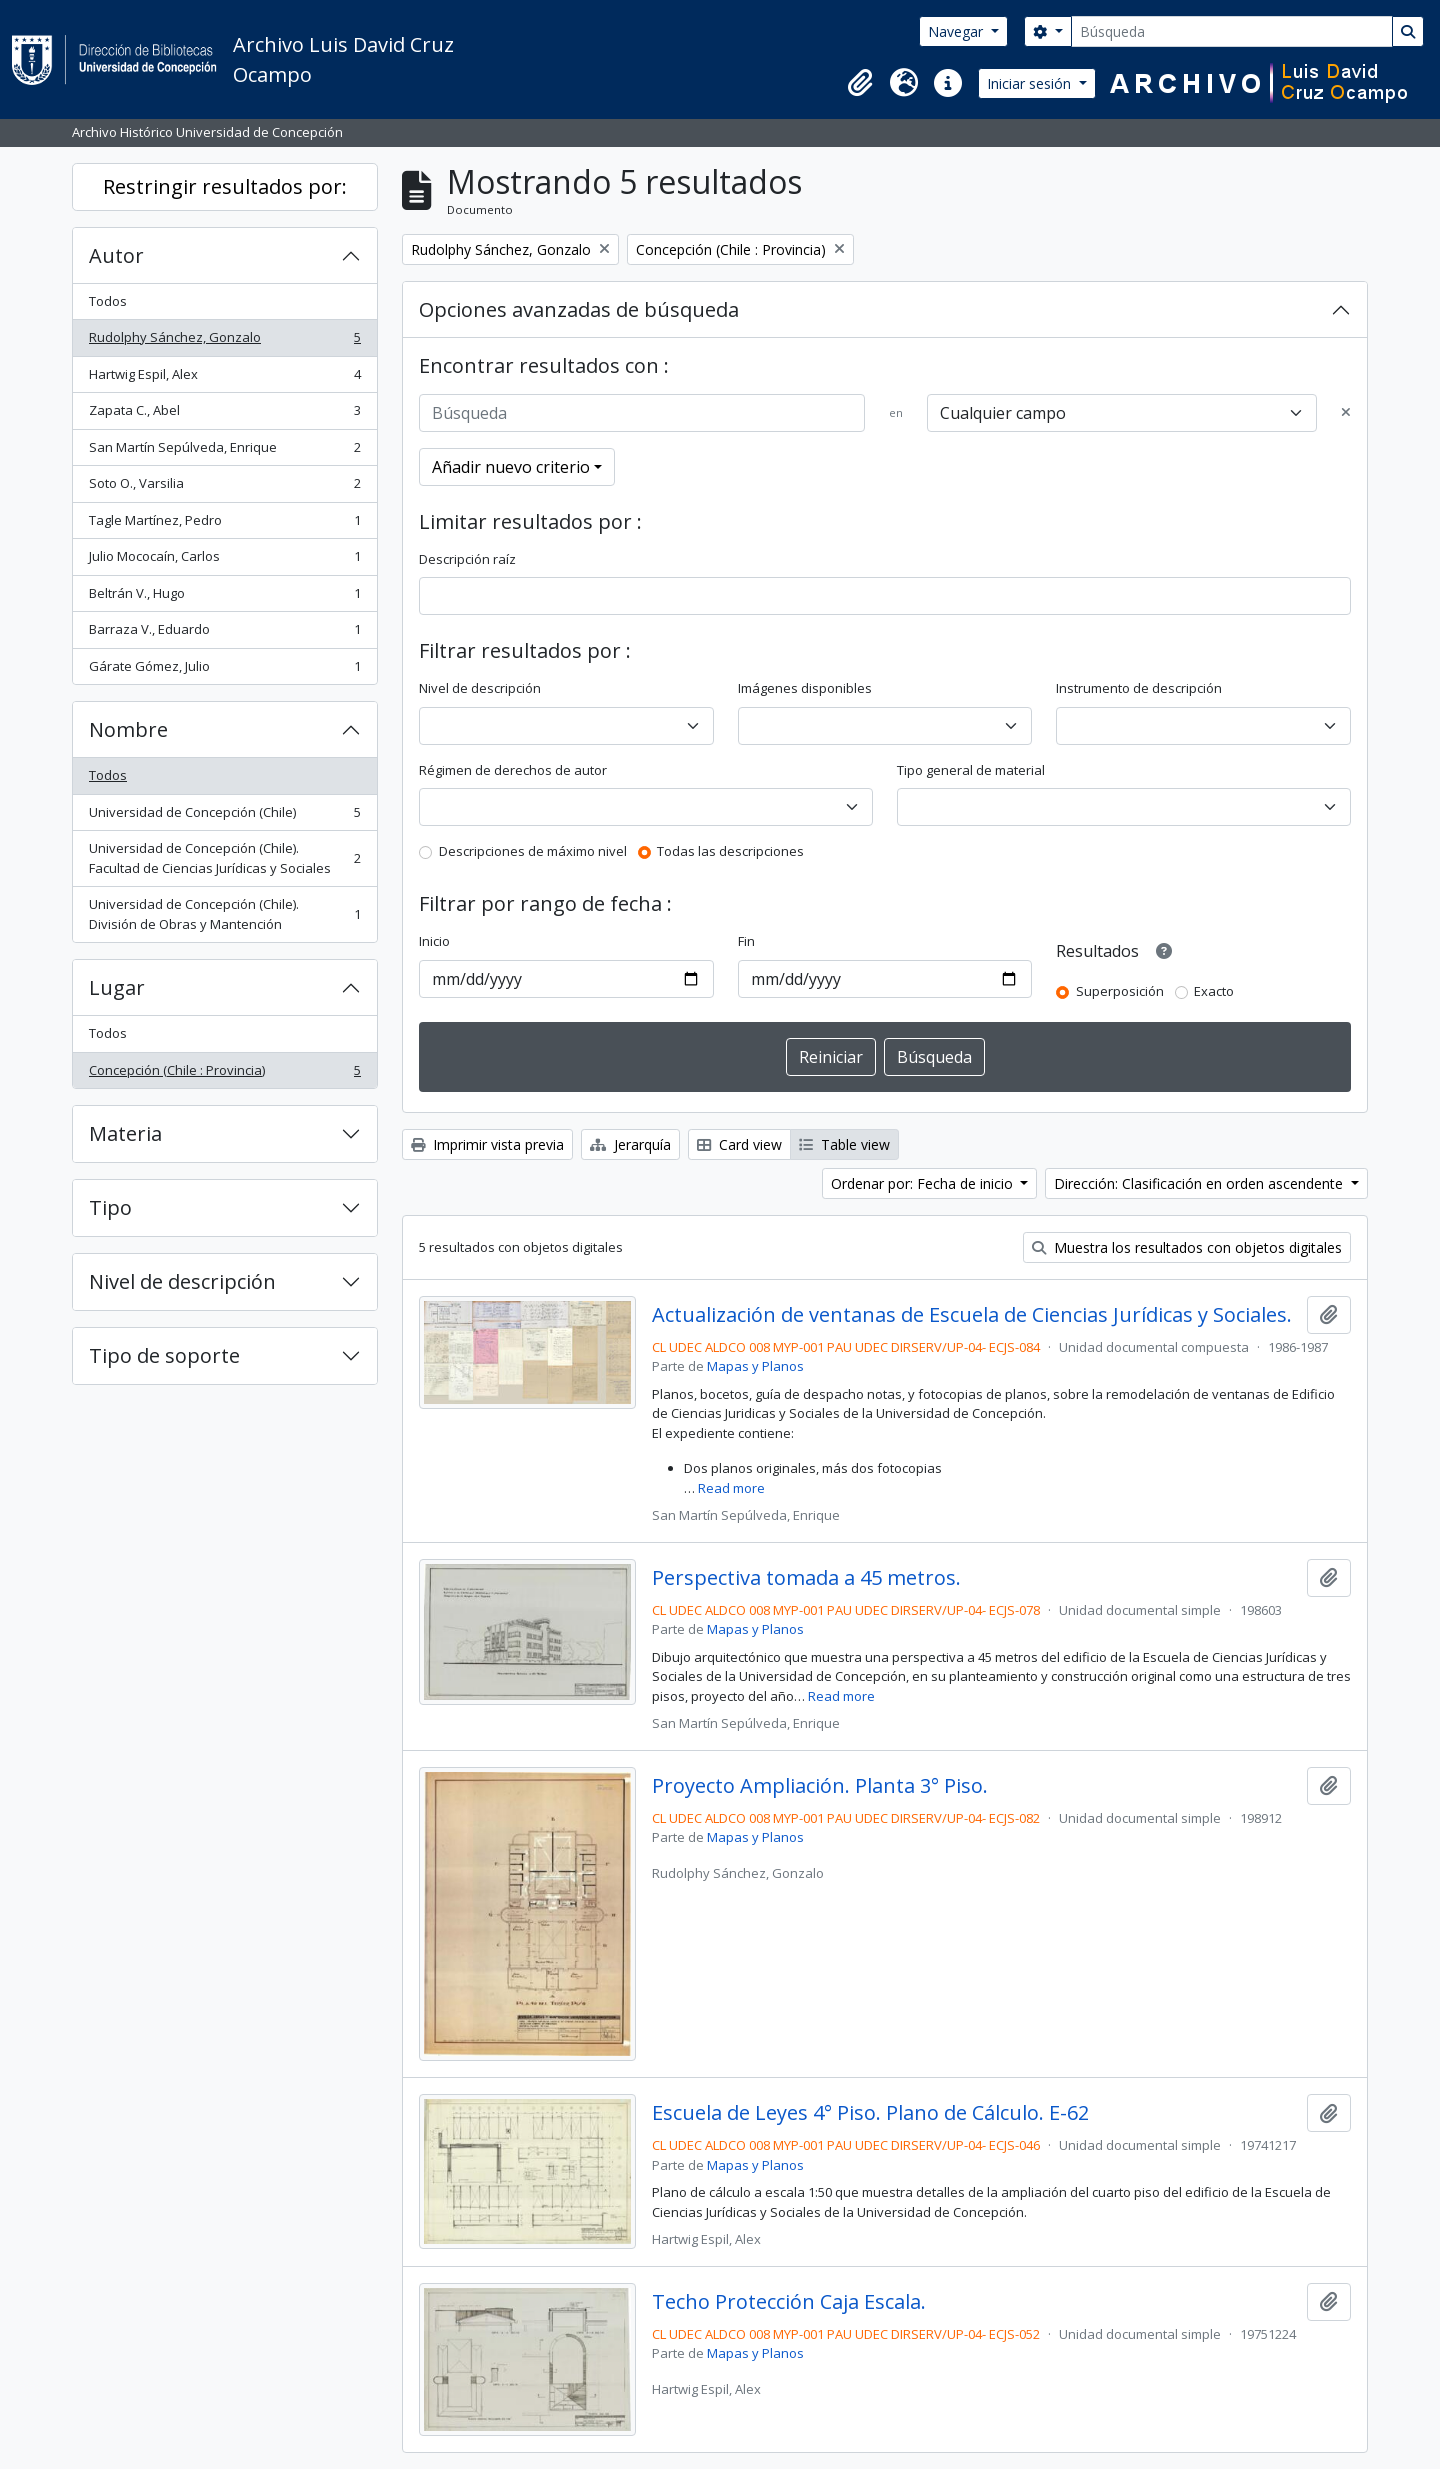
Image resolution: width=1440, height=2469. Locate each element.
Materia (125, 1133)
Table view (844, 1144)
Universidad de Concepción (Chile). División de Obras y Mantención (224, 914)
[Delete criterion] (1346, 413)
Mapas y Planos (755, 1366)
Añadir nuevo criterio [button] (511, 467)
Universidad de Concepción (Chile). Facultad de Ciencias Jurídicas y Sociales (224, 858)
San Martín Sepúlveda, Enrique (224, 451)
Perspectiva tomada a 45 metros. (806, 1578)
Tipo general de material (971, 770)
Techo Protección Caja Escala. (789, 2302)
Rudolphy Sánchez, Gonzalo (224, 341)
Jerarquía (630, 1144)
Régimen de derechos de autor (513, 770)
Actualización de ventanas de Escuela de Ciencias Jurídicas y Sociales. (972, 1315)
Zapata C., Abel (224, 414)
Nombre (128, 729)
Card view (739, 1144)
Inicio (434, 941)
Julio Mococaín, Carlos (224, 560)
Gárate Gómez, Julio (224, 670)
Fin (746, 941)
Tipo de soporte (164, 1355)
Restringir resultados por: (225, 186)
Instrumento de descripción (1139, 688)
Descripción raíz (467, 559)
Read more (731, 1488)
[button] (860, 83)
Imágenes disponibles (805, 688)
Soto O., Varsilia (224, 487)
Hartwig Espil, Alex (224, 378)
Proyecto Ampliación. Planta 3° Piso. (820, 1786)
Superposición (1120, 991)
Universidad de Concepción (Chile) (224, 816)
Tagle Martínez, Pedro (224, 524)
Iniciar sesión (1031, 83)
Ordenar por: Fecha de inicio (924, 1183)
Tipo (110, 1207)
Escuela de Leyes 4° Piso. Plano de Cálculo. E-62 (870, 2113)
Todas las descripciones (730, 851)
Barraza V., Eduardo (224, 633)
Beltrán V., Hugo (224, 597)
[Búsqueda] (1232, 31)
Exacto (1214, 991)
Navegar (957, 31)
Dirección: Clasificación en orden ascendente (1200, 1183)
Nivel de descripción (182, 1281)
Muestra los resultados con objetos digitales (1187, 1247)
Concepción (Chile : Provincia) (224, 1074)
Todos (108, 301)
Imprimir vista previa (487, 1144)
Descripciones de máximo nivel (533, 851)
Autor (116, 255)
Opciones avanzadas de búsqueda (579, 309)
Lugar (117, 987)
